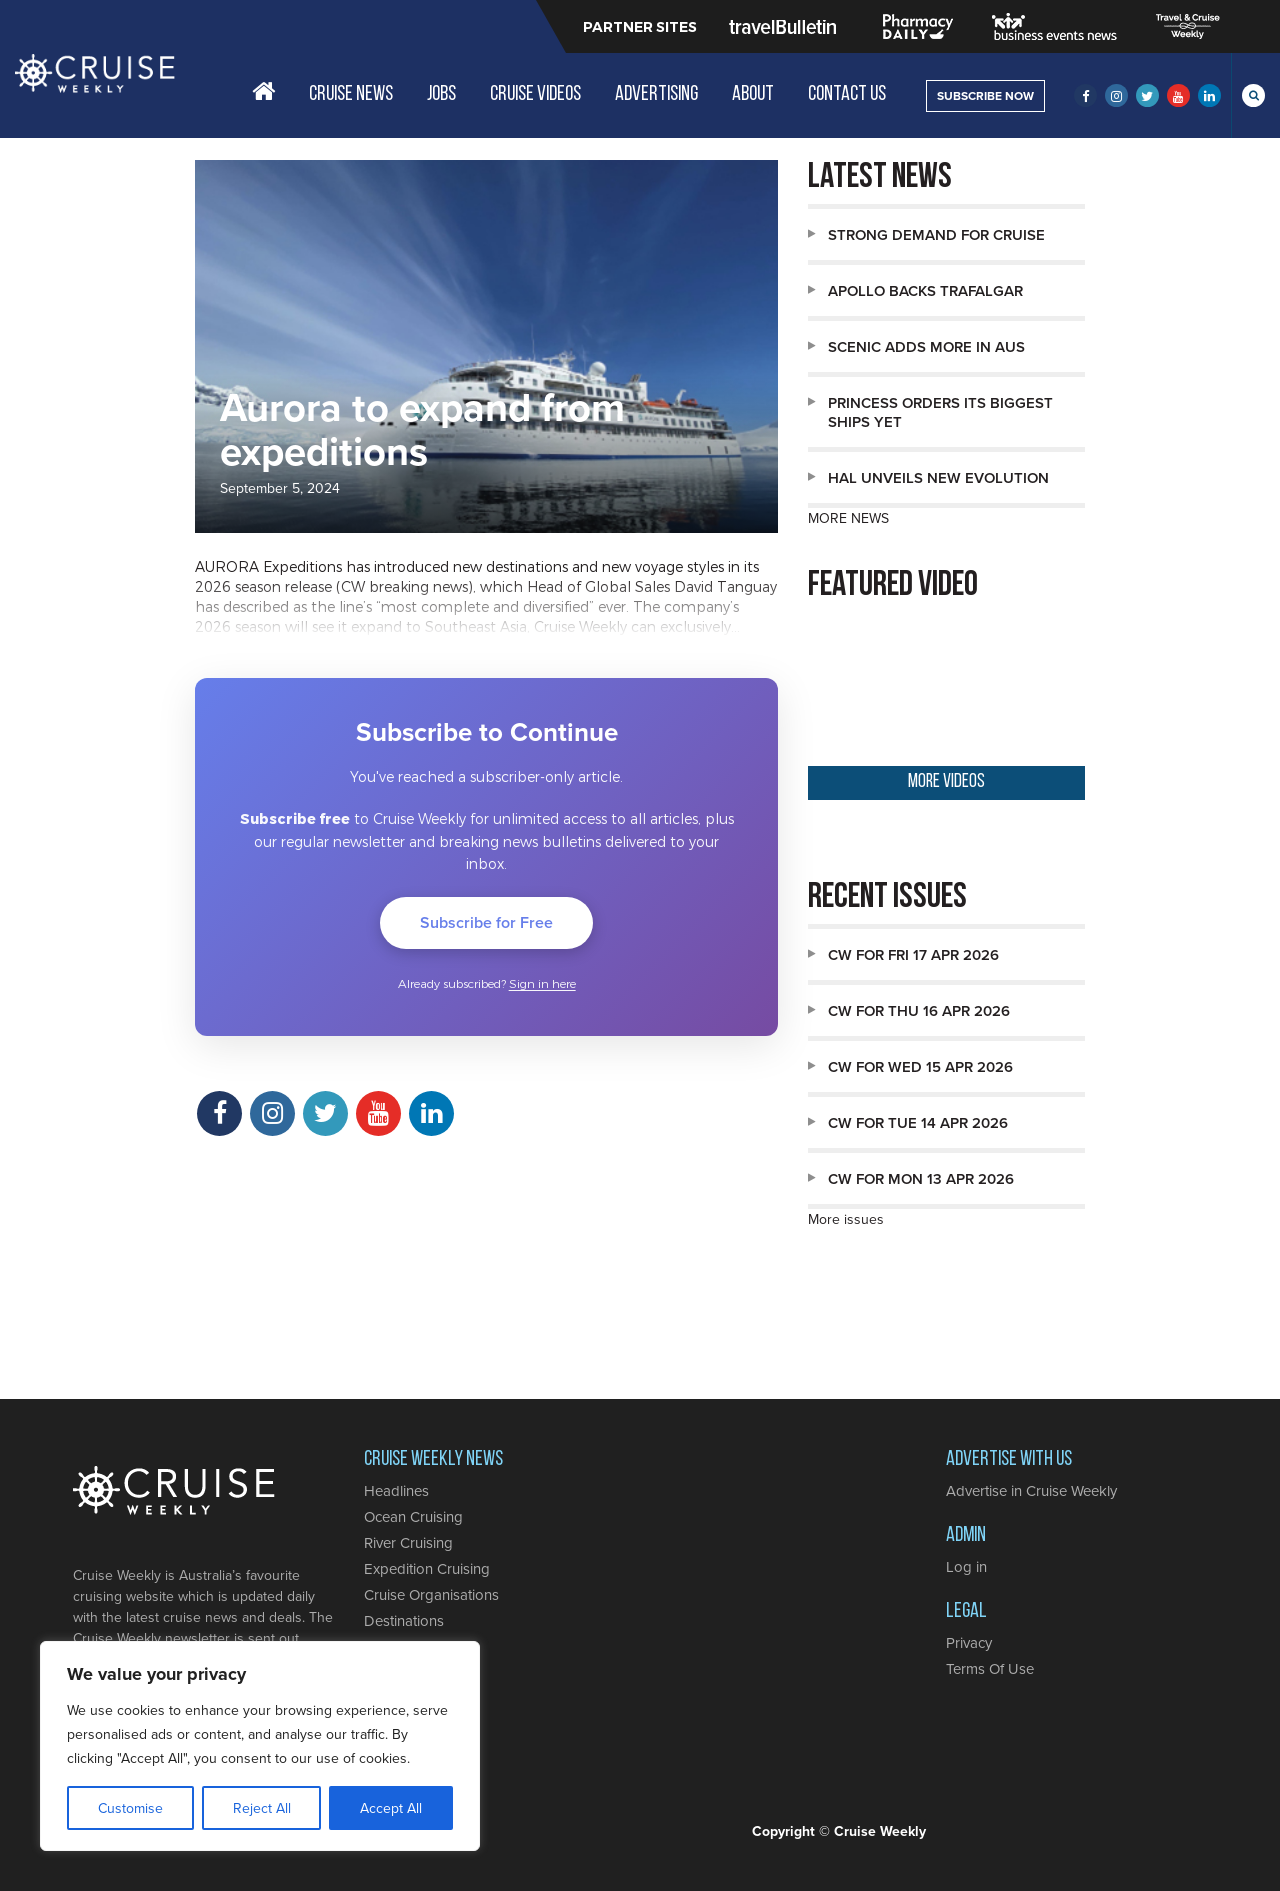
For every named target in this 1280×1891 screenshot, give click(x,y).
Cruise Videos (535, 94)
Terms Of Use (990, 1668)
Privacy (969, 1642)
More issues (846, 1219)
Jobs (441, 94)
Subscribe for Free (486, 922)
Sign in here (542, 984)
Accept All (391, 1808)
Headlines (396, 1490)
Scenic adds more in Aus (926, 346)
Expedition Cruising (427, 1568)
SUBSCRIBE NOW (985, 95)
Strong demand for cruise (936, 234)
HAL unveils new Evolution (938, 477)
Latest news (880, 178)
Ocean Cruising (413, 1516)
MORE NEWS (848, 518)
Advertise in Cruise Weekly (1031, 1490)
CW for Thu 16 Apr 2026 (919, 1010)
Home (263, 91)
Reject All (262, 1808)
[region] (260, 1746)
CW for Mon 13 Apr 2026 (921, 1178)
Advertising (656, 94)
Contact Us (847, 94)
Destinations (404, 1620)
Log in (966, 1566)
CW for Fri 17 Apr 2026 (913, 954)
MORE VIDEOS (946, 782)
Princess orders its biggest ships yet (940, 412)
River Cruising (408, 1542)
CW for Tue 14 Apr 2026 (918, 1122)
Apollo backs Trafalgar (925, 290)
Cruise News (351, 94)
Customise (130, 1808)
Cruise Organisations (431, 1594)
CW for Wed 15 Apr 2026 (920, 1066)
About (753, 94)
